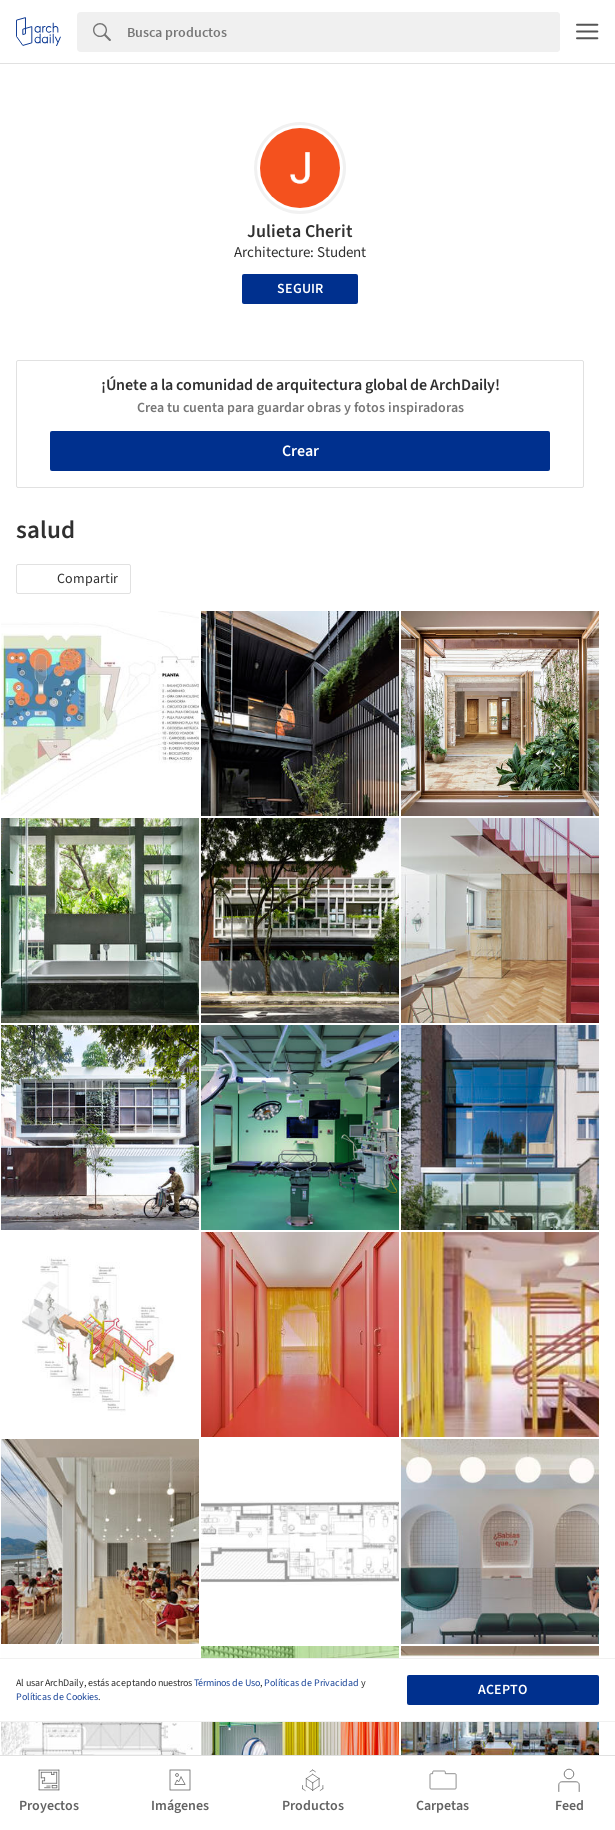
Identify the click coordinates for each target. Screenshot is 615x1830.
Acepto (502, 1690)
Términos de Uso (227, 1683)
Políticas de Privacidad (311, 1683)
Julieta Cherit (300, 231)
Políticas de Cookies (57, 1697)
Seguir (300, 289)
